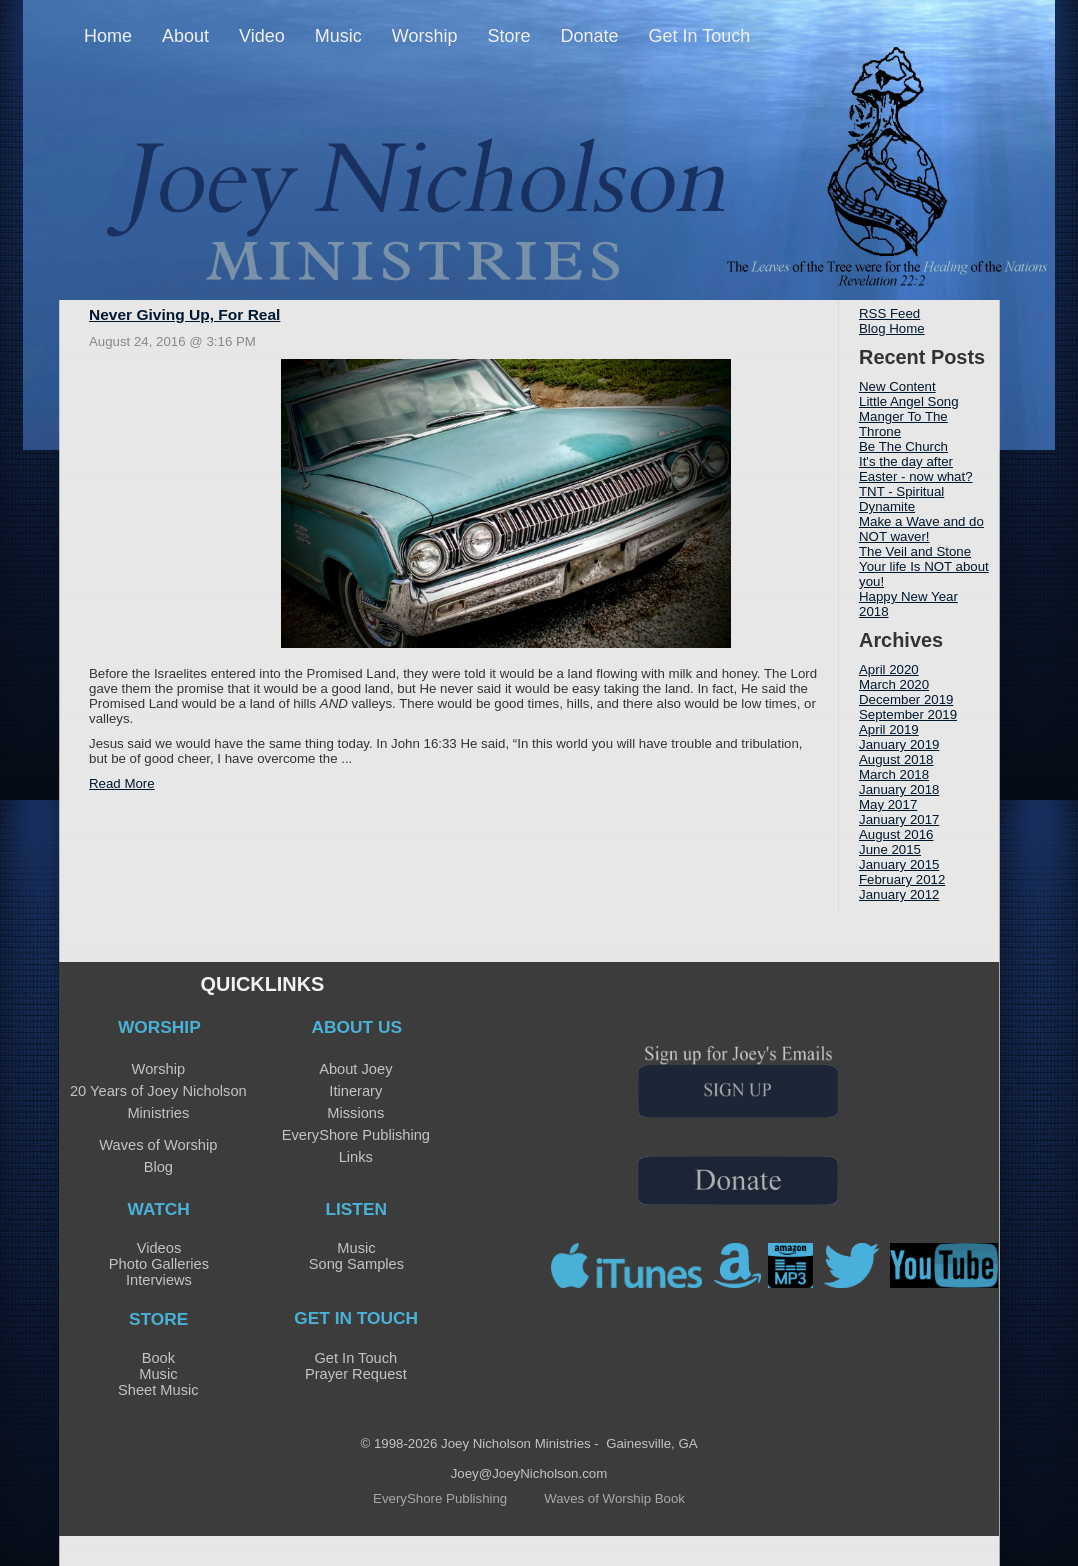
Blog (158, 1167)
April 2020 (889, 669)
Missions (355, 1113)
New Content (897, 386)
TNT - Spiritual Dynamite (901, 499)
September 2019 (908, 714)
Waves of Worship (158, 1145)
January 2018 (899, 789)
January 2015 (899, 864)
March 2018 (894, 774)
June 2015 (890, 849)
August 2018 (896, 759)
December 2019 (906, 699)
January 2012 (899, 894)
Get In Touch (355, 1358)
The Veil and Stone (915, 551)
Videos (159, 1248)
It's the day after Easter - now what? (916, 469)
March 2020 (894, 684)
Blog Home (892, 328)
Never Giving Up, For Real (184, 314)
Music (356, 1248)
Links (356, 1157)
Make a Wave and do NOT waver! (921, 529)
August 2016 (896, 834)
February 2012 (902, 879)
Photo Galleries (159, 1264)
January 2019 (899, 744)
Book (158, 1358)
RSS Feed (889, 313)
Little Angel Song (909, 401)
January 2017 (899, 819)
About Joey (355, 1069)
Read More (122, 783)
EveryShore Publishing (356, 1135)
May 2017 (888, 804)
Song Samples (356, 1264)
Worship (159, 1069)
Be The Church (903, 446)
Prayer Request (356, 1374)
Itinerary (355, 1091)
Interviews (159, 1280)
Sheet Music (158, 1390)
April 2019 (889, 729)
